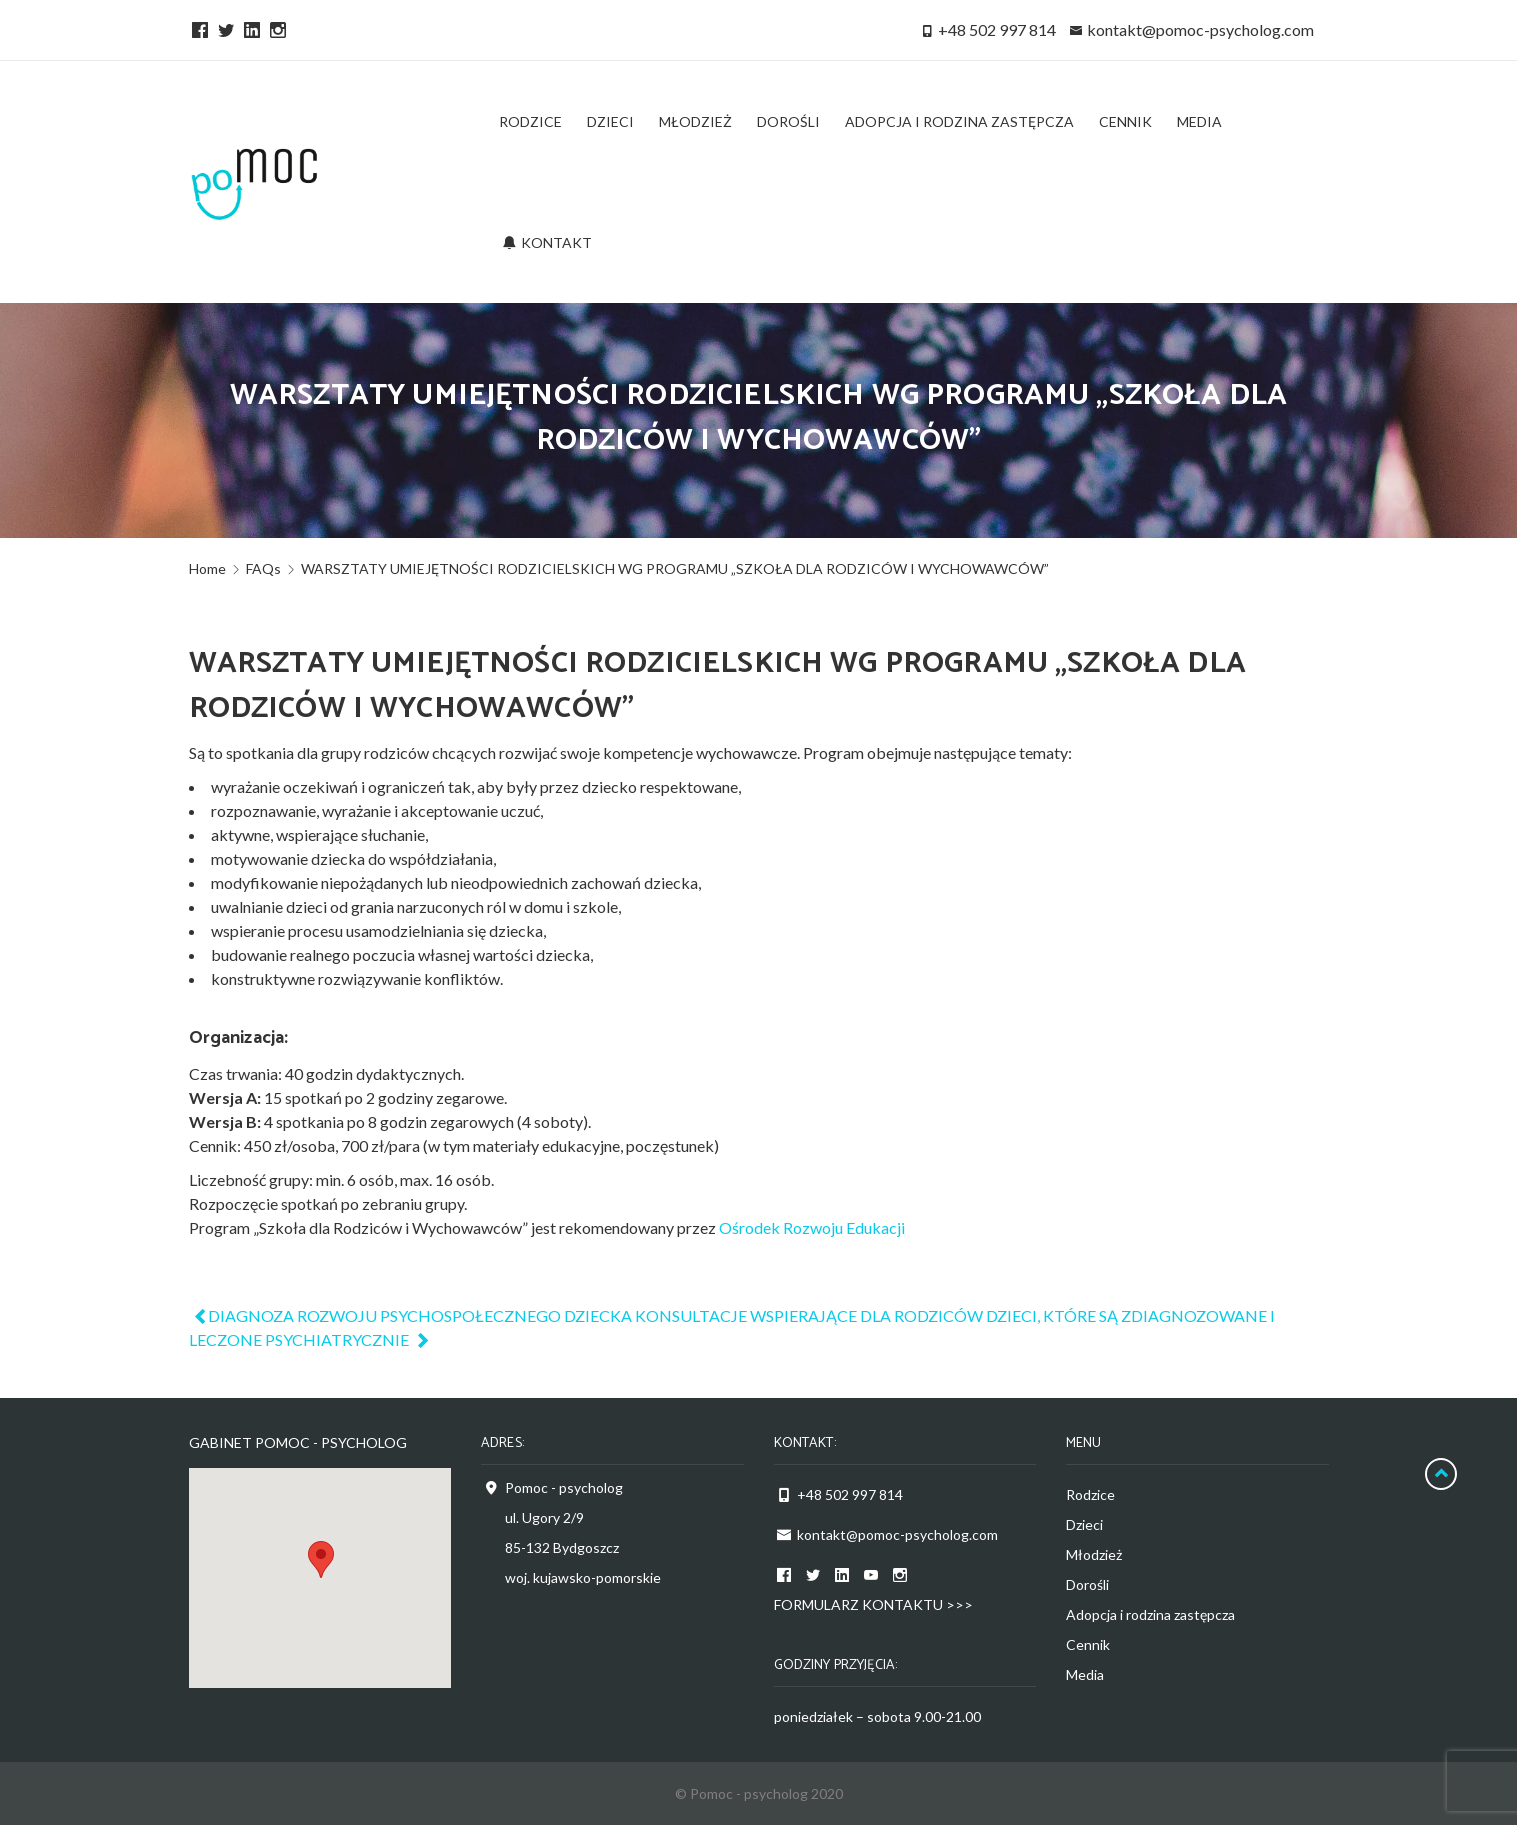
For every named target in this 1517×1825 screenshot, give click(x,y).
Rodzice (1090, 1494)
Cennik (1088, 1644)
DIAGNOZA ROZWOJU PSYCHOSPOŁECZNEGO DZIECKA (412, 1315)
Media (1085, 1674)
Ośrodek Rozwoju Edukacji (812, 1227)
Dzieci (1084, 1524)
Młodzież (1094, 1554)
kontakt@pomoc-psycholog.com (1200, 29)
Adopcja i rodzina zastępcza (1150, 1614)
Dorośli (1087, 1584)
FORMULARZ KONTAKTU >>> (873, 1604)
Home (207, 568)
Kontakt (547, 242)
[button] (321, 1559)
